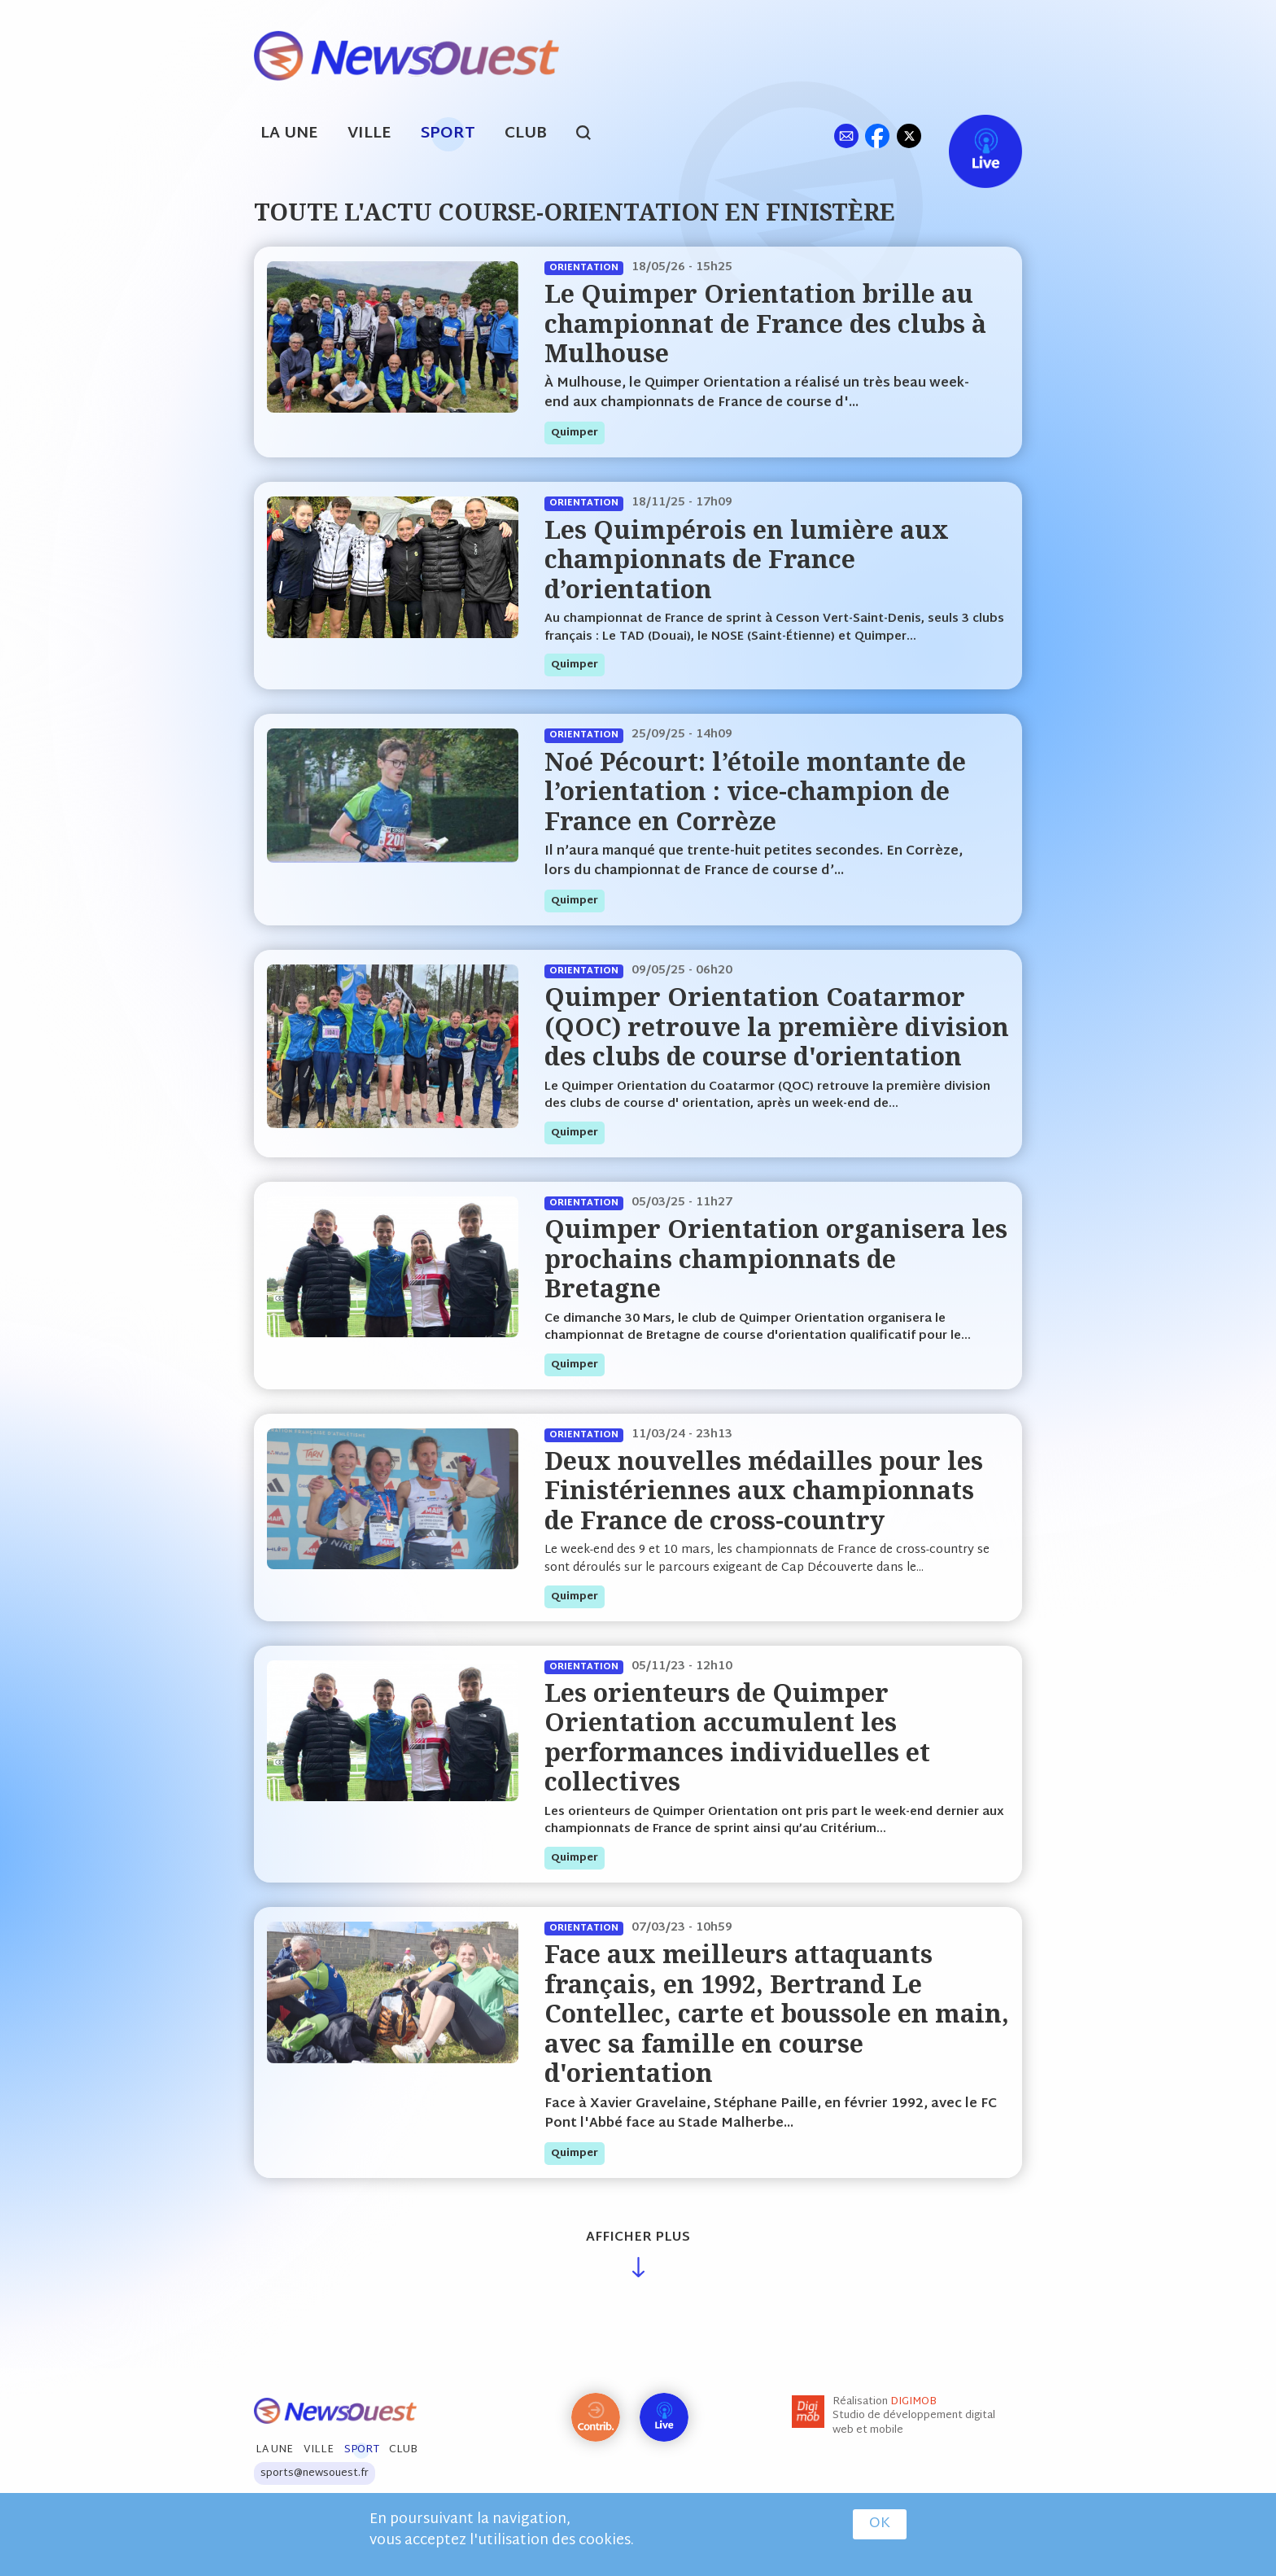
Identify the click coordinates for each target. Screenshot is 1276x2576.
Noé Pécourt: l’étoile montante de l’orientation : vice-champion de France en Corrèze (755, 791)
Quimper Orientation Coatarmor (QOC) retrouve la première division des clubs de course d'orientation (776, 1026)
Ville (369, 134)
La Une (289, 134)
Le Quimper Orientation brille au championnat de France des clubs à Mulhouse (765, 323)
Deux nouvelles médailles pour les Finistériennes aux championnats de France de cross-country (763, 1490)
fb (877, 135)
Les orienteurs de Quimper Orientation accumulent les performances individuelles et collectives (737, 1737)
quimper (574, 433)
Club (526, 134)
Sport (448, 134)
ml (846, 135)
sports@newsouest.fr (314, 2473)
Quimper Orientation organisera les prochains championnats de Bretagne (775, 1258)
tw (909, 135)
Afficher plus (638, 2238)
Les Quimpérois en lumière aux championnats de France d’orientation (746, 559)
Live (968, 135)
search (592, 135)
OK (879, 2525)
